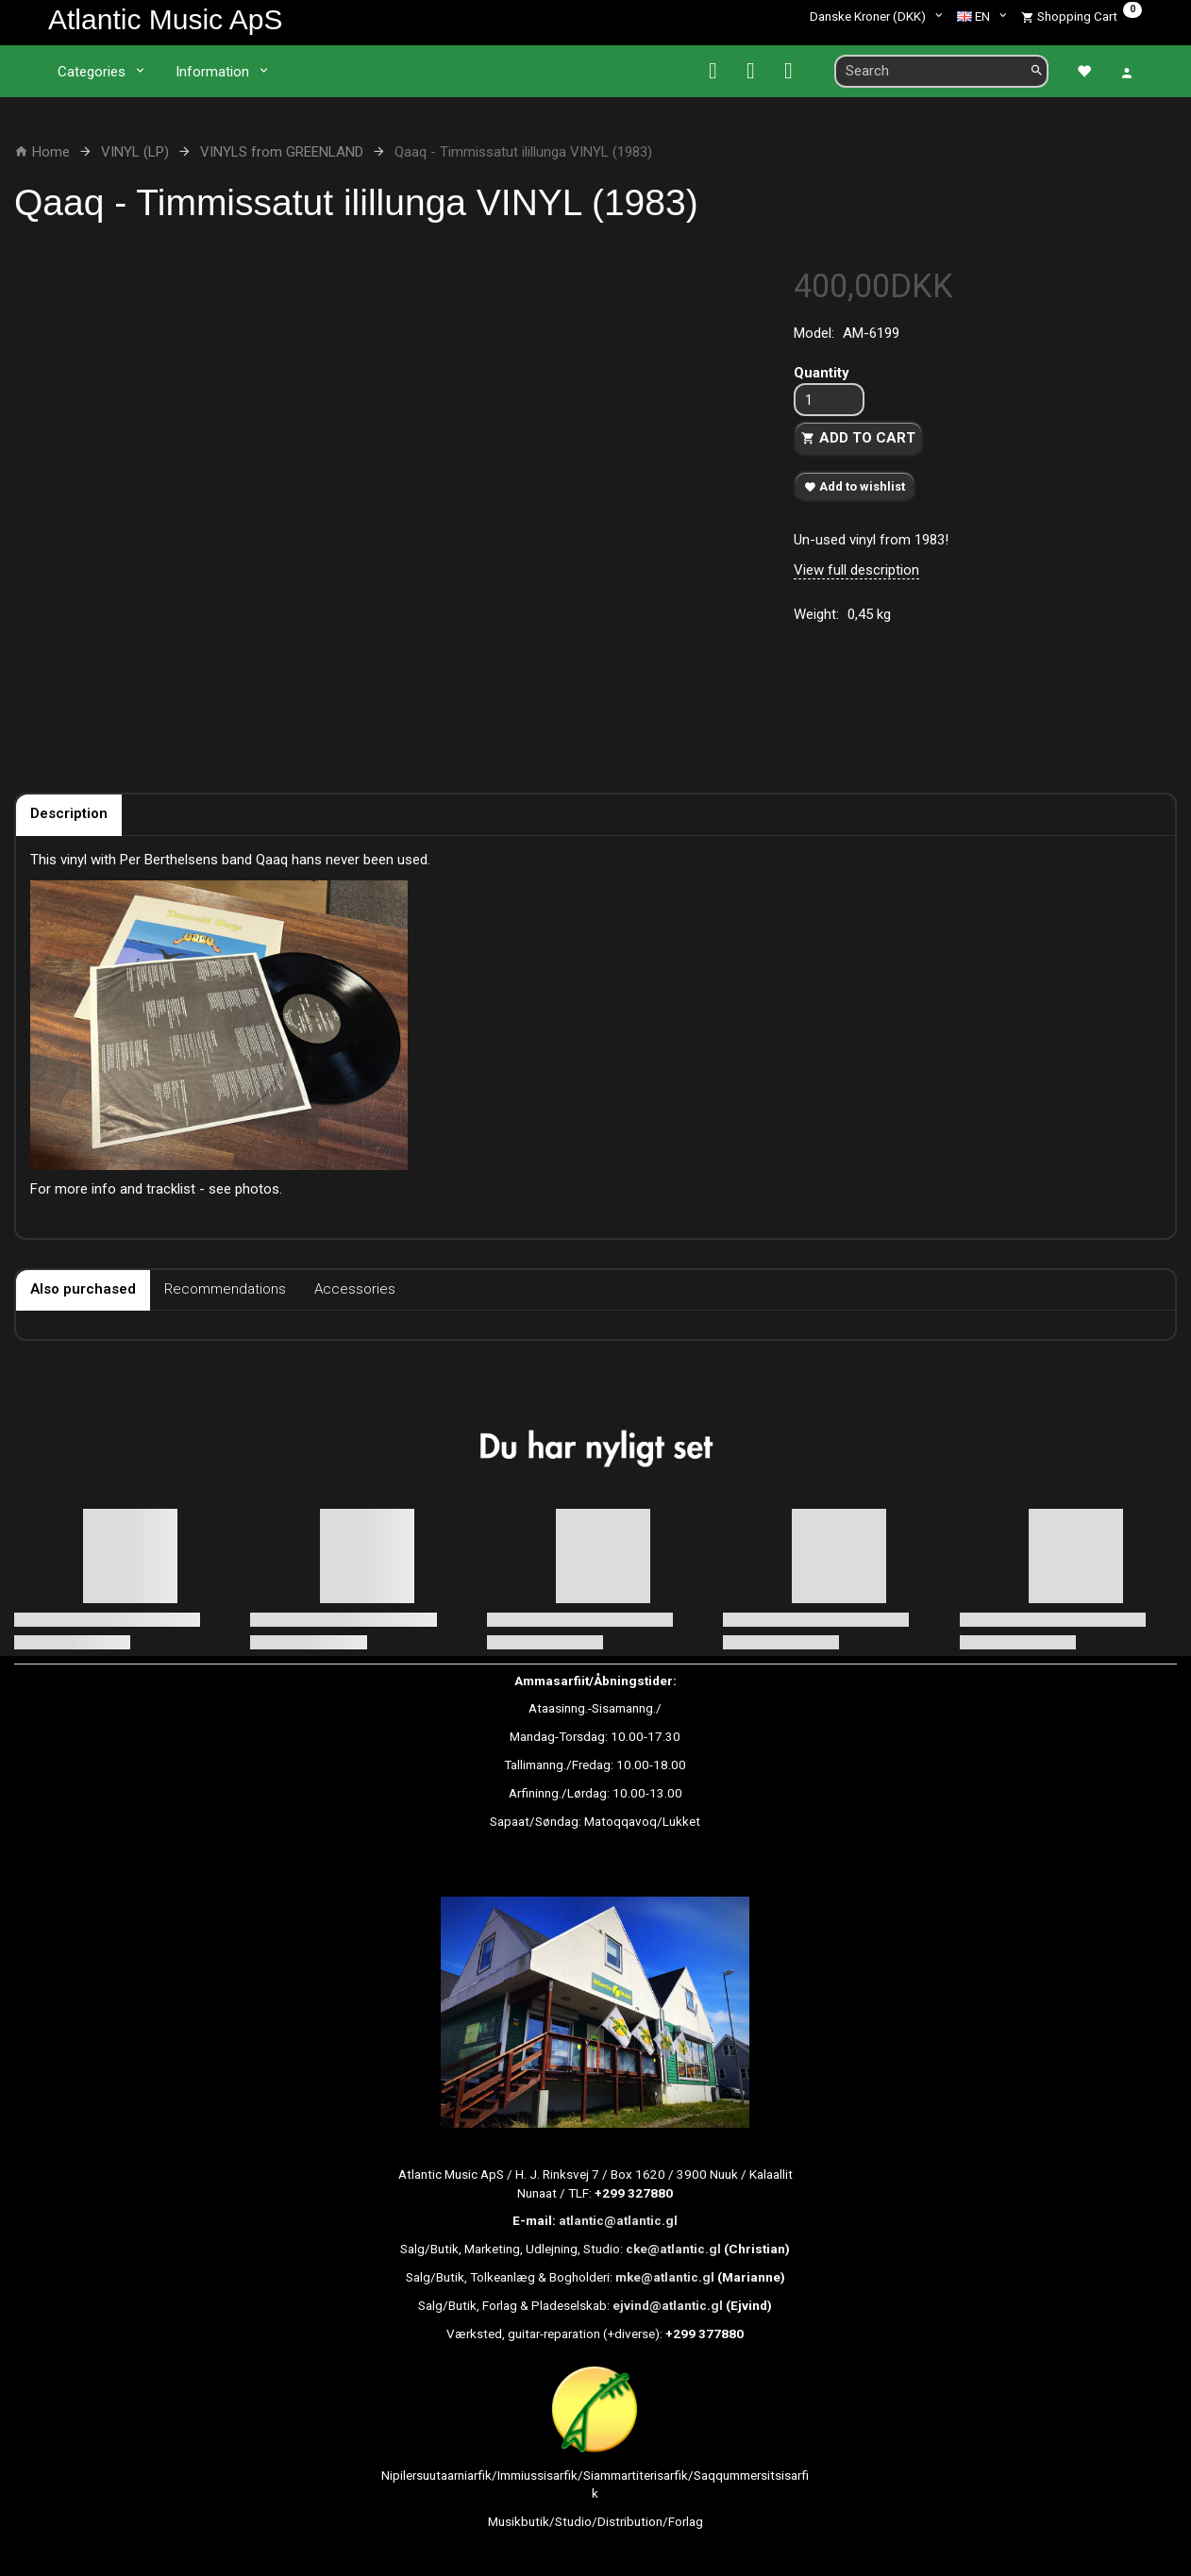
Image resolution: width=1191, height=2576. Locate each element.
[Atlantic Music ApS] (165, 19)
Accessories (354, 1288)
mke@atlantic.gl (664, 2276)
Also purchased (83, 1288)
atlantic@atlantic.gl (618, 2220)
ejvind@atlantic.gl (667, 2305)
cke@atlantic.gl (673, 2248)
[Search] (1037, 71)
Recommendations (225, 1288)
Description (69, 813)
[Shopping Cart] (1081, 16)
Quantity (821, 372)
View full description (856, 569)
